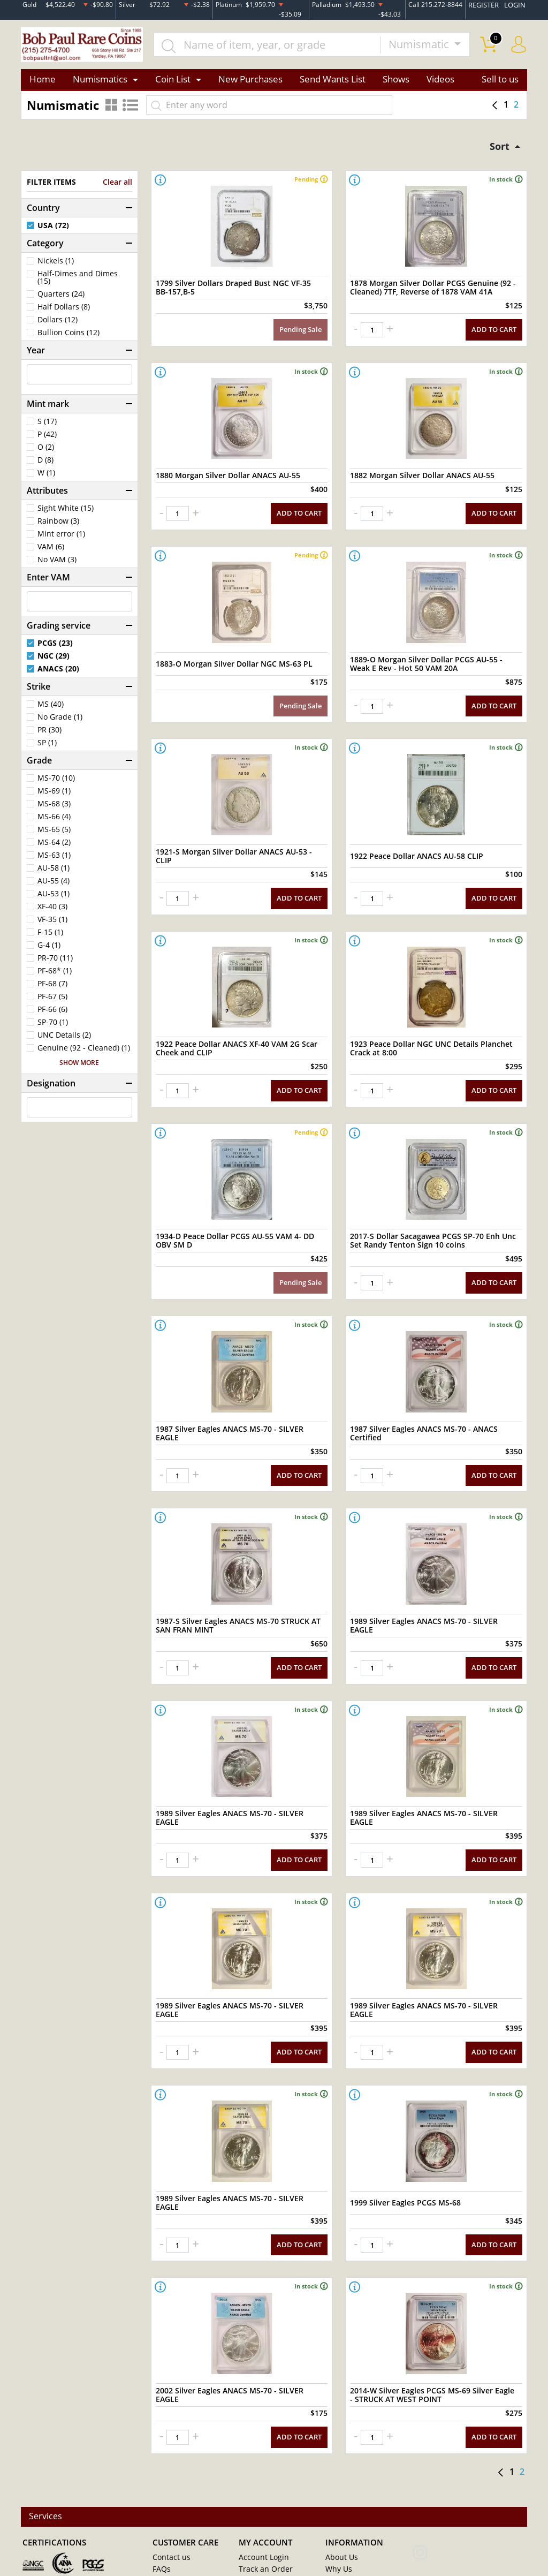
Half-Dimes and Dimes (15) (77, 282)
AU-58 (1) (53, 873)
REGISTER (486, 4)
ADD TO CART (495, 328)
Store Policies (346, 2501)
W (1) (46, 477)
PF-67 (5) (52, 1001)
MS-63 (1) (54, 860)
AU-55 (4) (53, 885)
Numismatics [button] (100, 82)
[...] (272, 46)
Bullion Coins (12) (68, 337)
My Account (172, 2501)
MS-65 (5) (54, 834)
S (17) (47, 426)
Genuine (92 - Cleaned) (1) (83, 1052)
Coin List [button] (173, 82)
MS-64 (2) (54, 847)
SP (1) (47, 747)
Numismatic (420, 46)
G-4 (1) (48, 950)
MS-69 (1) (54, 795)
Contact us (170, 2477)
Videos (440, 82)
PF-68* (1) (54, 975)
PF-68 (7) (52, 988)
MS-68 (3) (54, 808)
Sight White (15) (65, 513)
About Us (340, 2477)
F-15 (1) (50, 937)
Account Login (261, 2477)
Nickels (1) (55, 265)
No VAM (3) (57, 564)
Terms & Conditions (184, 2524)
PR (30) (49, 734)
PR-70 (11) (55, 962)
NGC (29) (53, 660)
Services (46, 2436)
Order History (261, 2501)
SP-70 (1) (52, 1027)
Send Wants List (333, 82)
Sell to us (500, 82)
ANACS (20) (58, 673)
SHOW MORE (79, 1067)
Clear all (117, 187)
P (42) (47, 439)
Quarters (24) (61, 299)
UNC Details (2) (64, 1040)
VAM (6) (50, 551)
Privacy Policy (174, 2513)
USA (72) (53, 230)
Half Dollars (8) (63, 311)
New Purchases (250, 82)
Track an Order (262, 2489)
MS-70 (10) (56, 783)
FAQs (161, 2489)
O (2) (45, 452)
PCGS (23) (55, 648)
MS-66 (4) (54, 821)
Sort (498, 150)
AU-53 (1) (53, 898)
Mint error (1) (61, 538)
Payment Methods (355, 2513)
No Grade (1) (59, 722)
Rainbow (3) (58, 526)
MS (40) (50, 709)
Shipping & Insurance (359, 2524)
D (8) (45, 465)
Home (42, 82)
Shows (396, 82)
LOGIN (516, 4)
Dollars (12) (57, 324)
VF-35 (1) (52, 924)
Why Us (337, 2489)
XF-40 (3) (52, 911)
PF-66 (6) (52, 1014)
